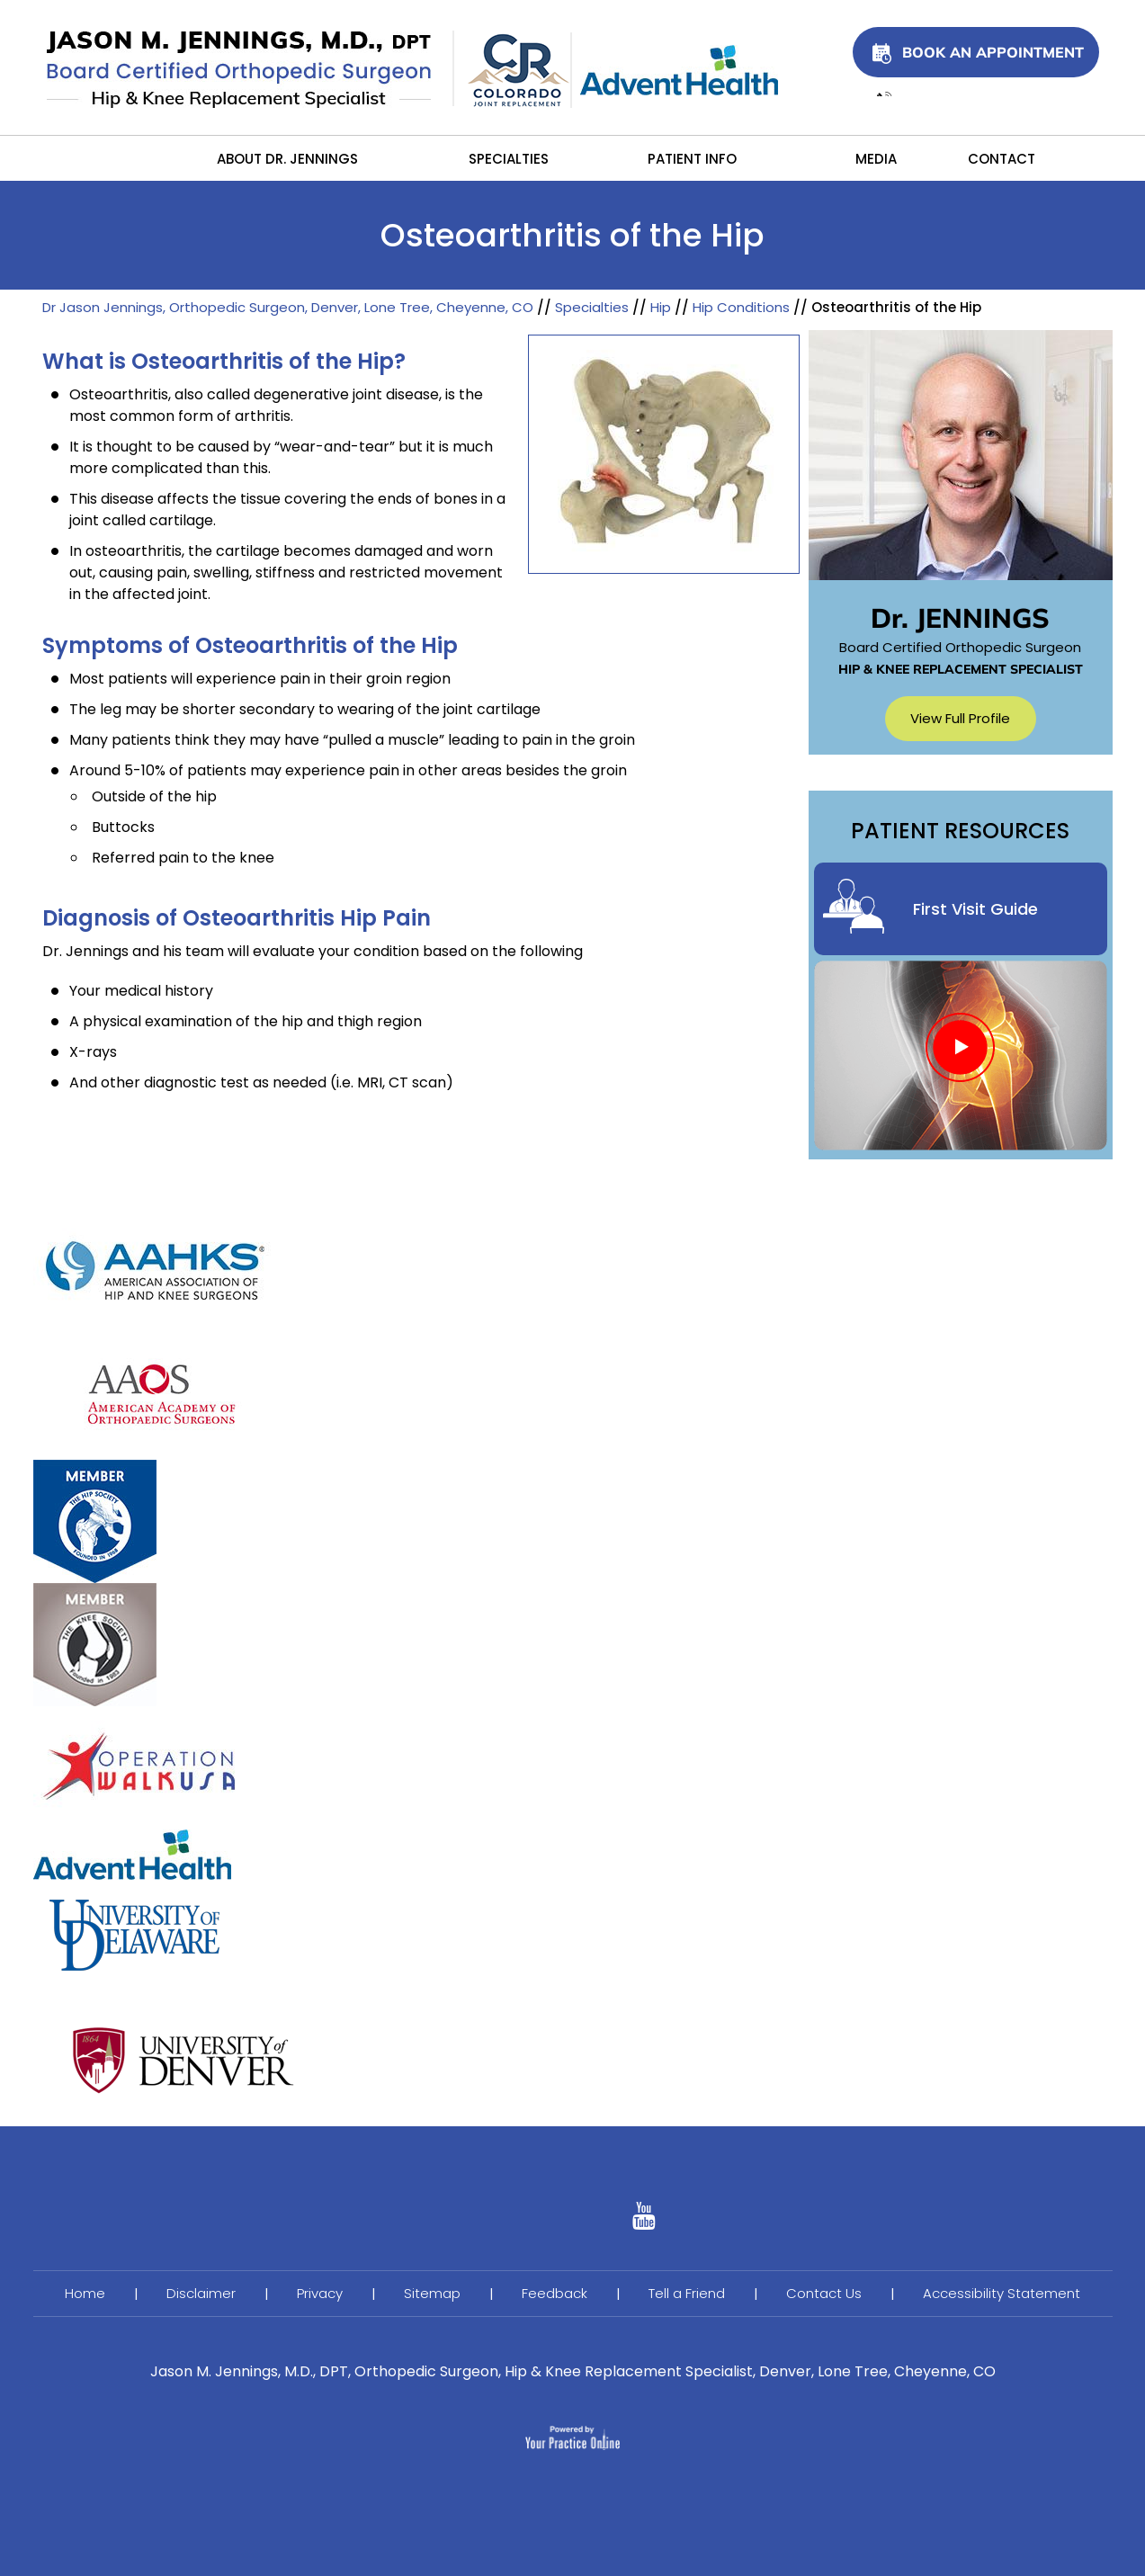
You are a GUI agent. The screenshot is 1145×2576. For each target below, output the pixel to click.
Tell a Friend (687, 2293)
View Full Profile (960, 718)
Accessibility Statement (1001, 2293)
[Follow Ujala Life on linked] (643, 2220)
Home (135, 158)
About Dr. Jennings (287, 158)
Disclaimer (201, 2293)
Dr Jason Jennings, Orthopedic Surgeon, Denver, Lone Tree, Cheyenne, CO (287, 307)
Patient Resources (960, 831)
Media (876, 158)
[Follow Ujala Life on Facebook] (501, 2220)
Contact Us (824, 2293)
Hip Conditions (741, 307)
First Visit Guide (975, 909)
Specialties (509, 158)
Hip (660, 307)
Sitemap (432, 2293)
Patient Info (692, 158)
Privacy (320, 2293)
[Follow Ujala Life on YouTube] (572, 2220)
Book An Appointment (993, 52)
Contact (1000, 158)
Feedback (554, 2293)
